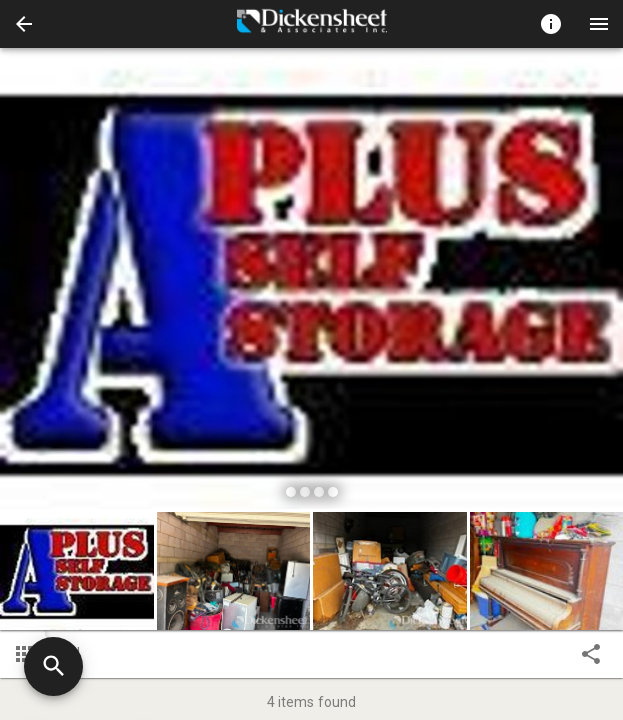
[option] (311, 281)
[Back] (24, 24)
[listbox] (311, 281)
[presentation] (312, 24)
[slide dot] (291, 492)
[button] (24, 24)
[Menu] (599, 24)
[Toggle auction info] (551, 24)
